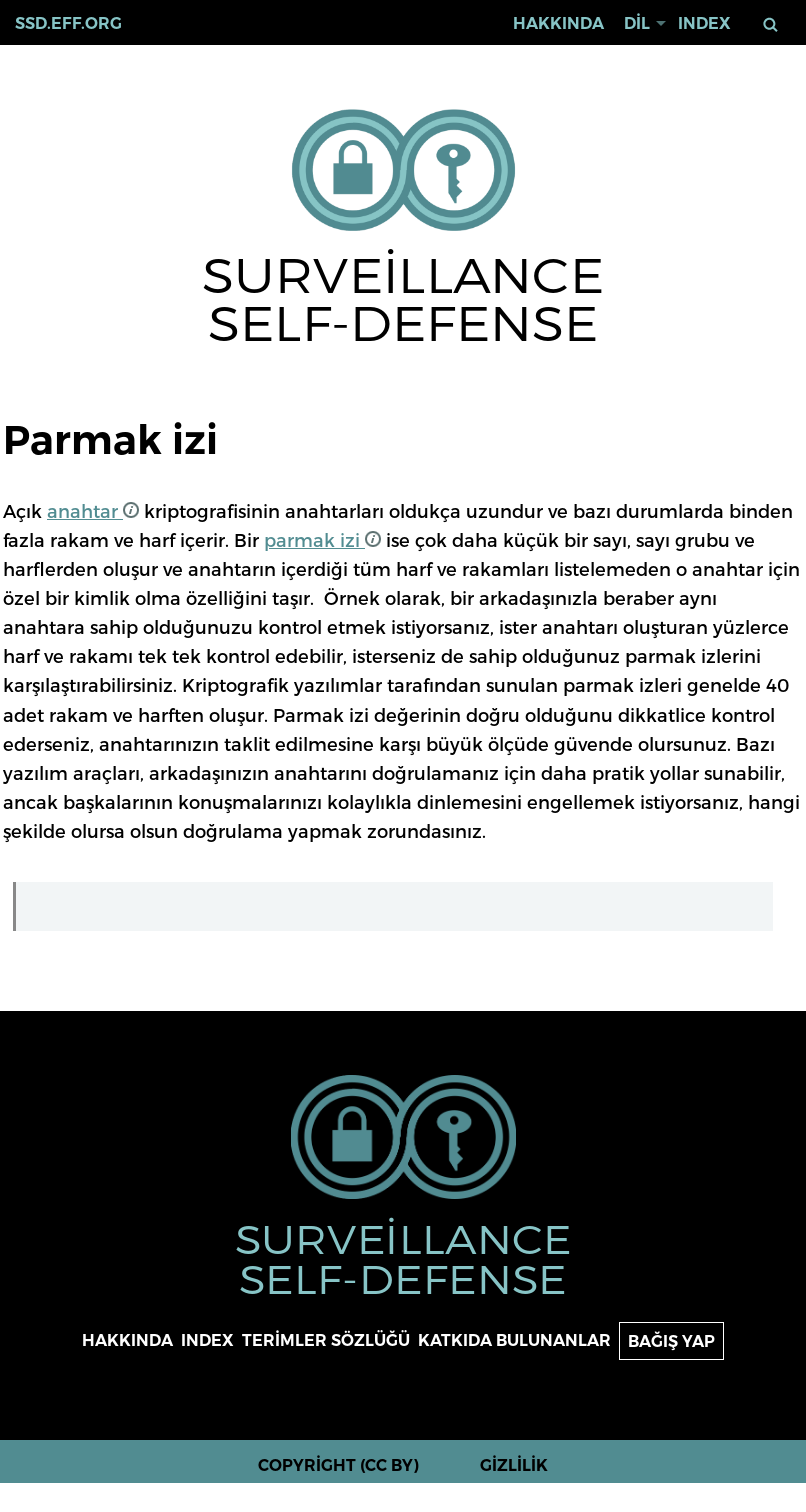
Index (704, 23)
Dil (637, 23)
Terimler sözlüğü (326, 1340)
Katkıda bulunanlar (514, 1340)
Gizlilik (514, 1465)
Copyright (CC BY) (338, 1465)
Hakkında (558, 23)
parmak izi (322, 539)
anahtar (93, 510)
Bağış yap (671, 1341)
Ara (771, 24)
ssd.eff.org (68, 23)
